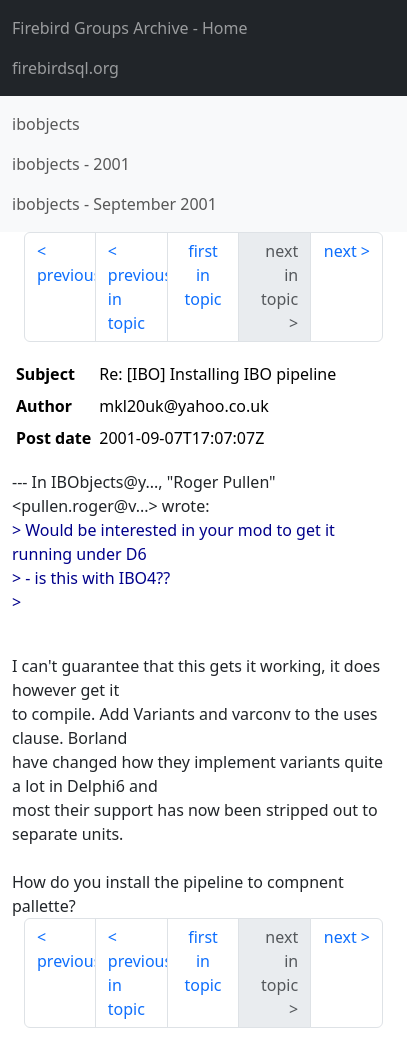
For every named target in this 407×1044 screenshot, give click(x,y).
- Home (130, 28)
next (340, 251)
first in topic (202, 275)
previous (66, 275)
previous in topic (138, 299)
